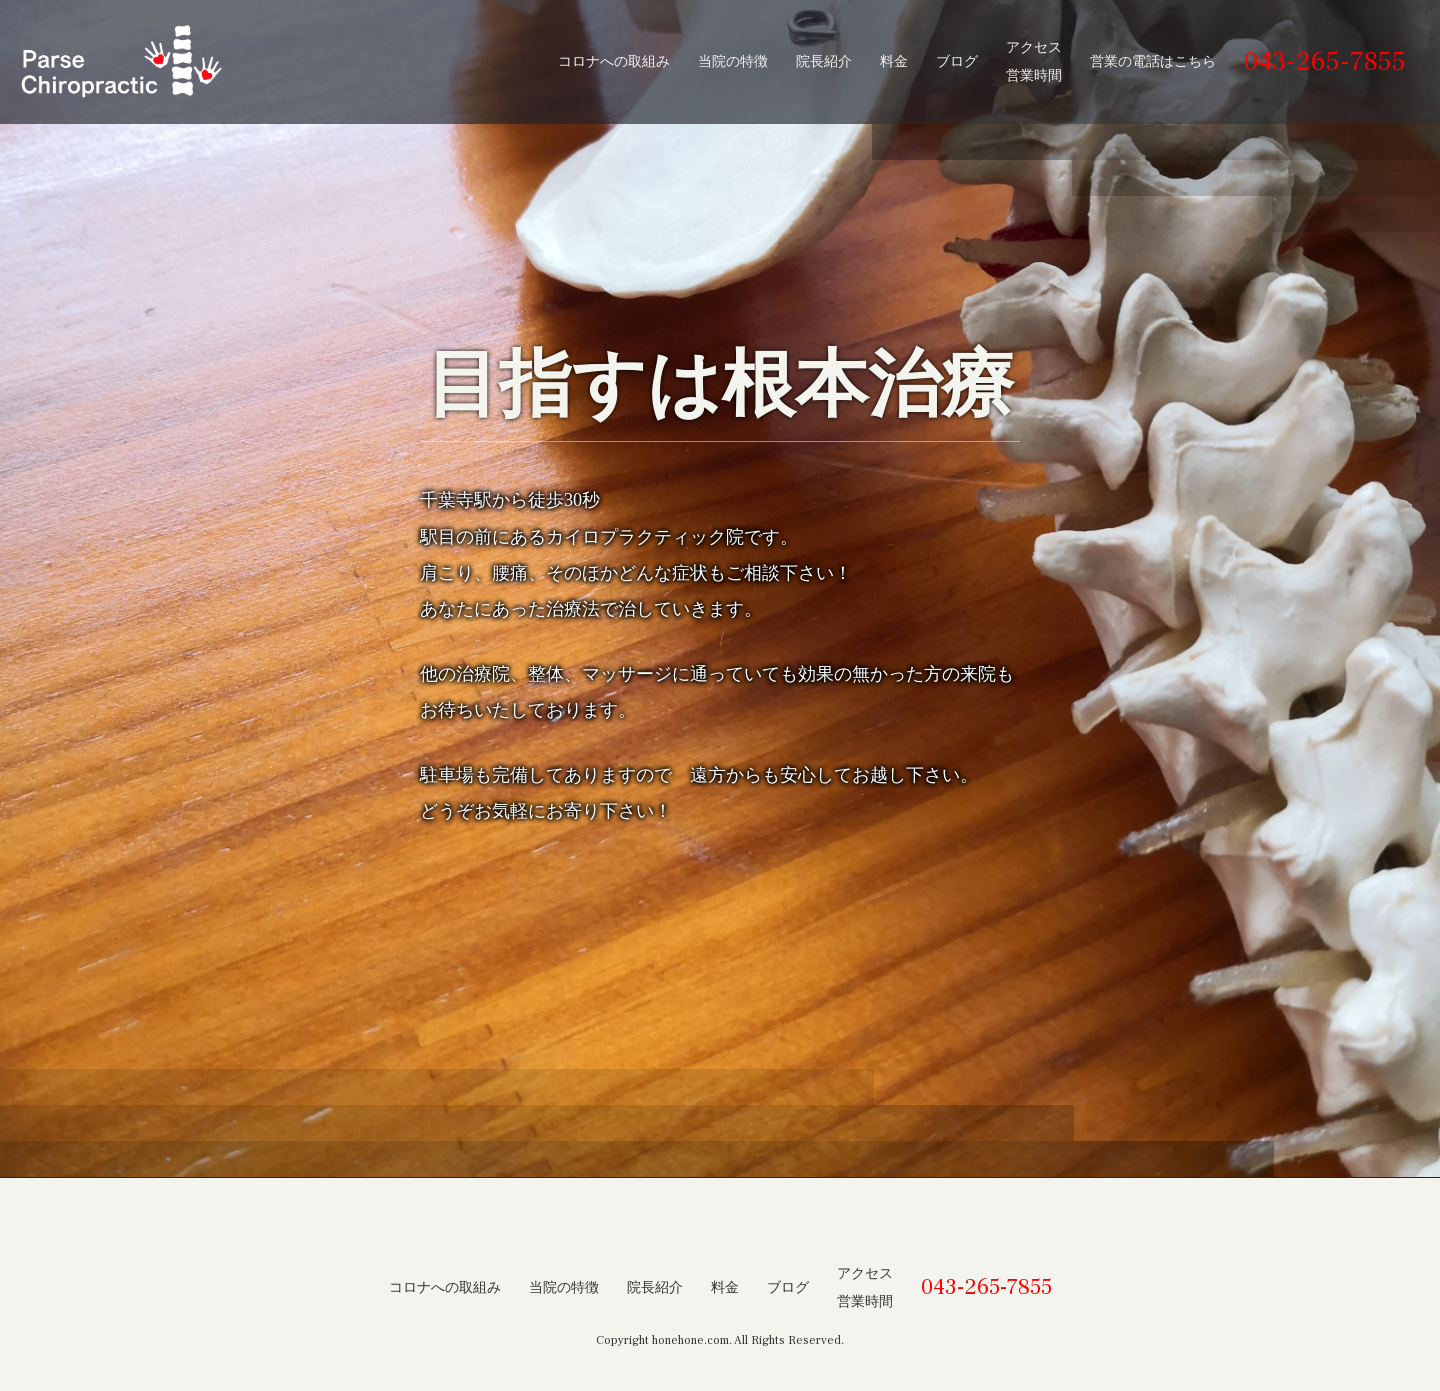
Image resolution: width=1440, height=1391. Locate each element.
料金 (894, 62)
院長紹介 (824, 62)
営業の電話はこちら (1153, 62)
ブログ (957, 62)
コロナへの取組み (614, 62)
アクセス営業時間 (1034, 62)
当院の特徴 (733, 62)
